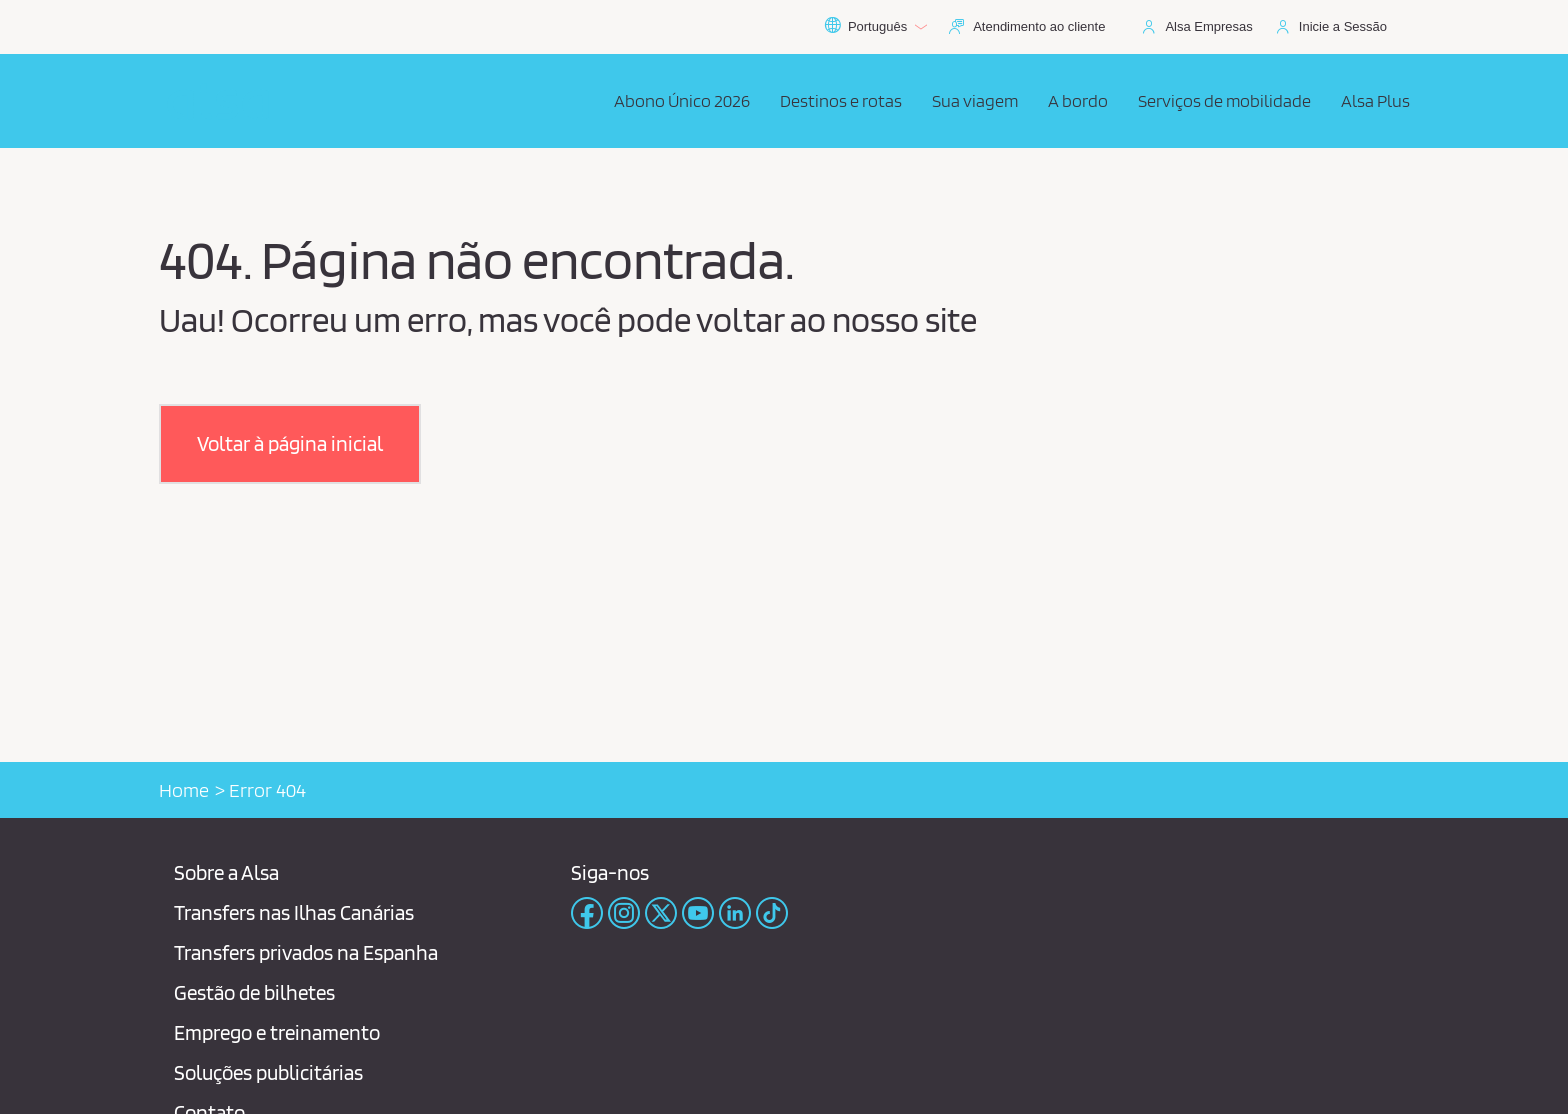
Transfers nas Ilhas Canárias (294, 912)
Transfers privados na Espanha (306, 952)
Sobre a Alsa (226, 872)
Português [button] (875, 27)
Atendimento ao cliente (1039, 26)
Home (184, 790)
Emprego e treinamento (277, 1032)
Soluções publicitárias (268, 1072)
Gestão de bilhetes (254, 992)
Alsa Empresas (1208, 26)
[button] (290, 444)
